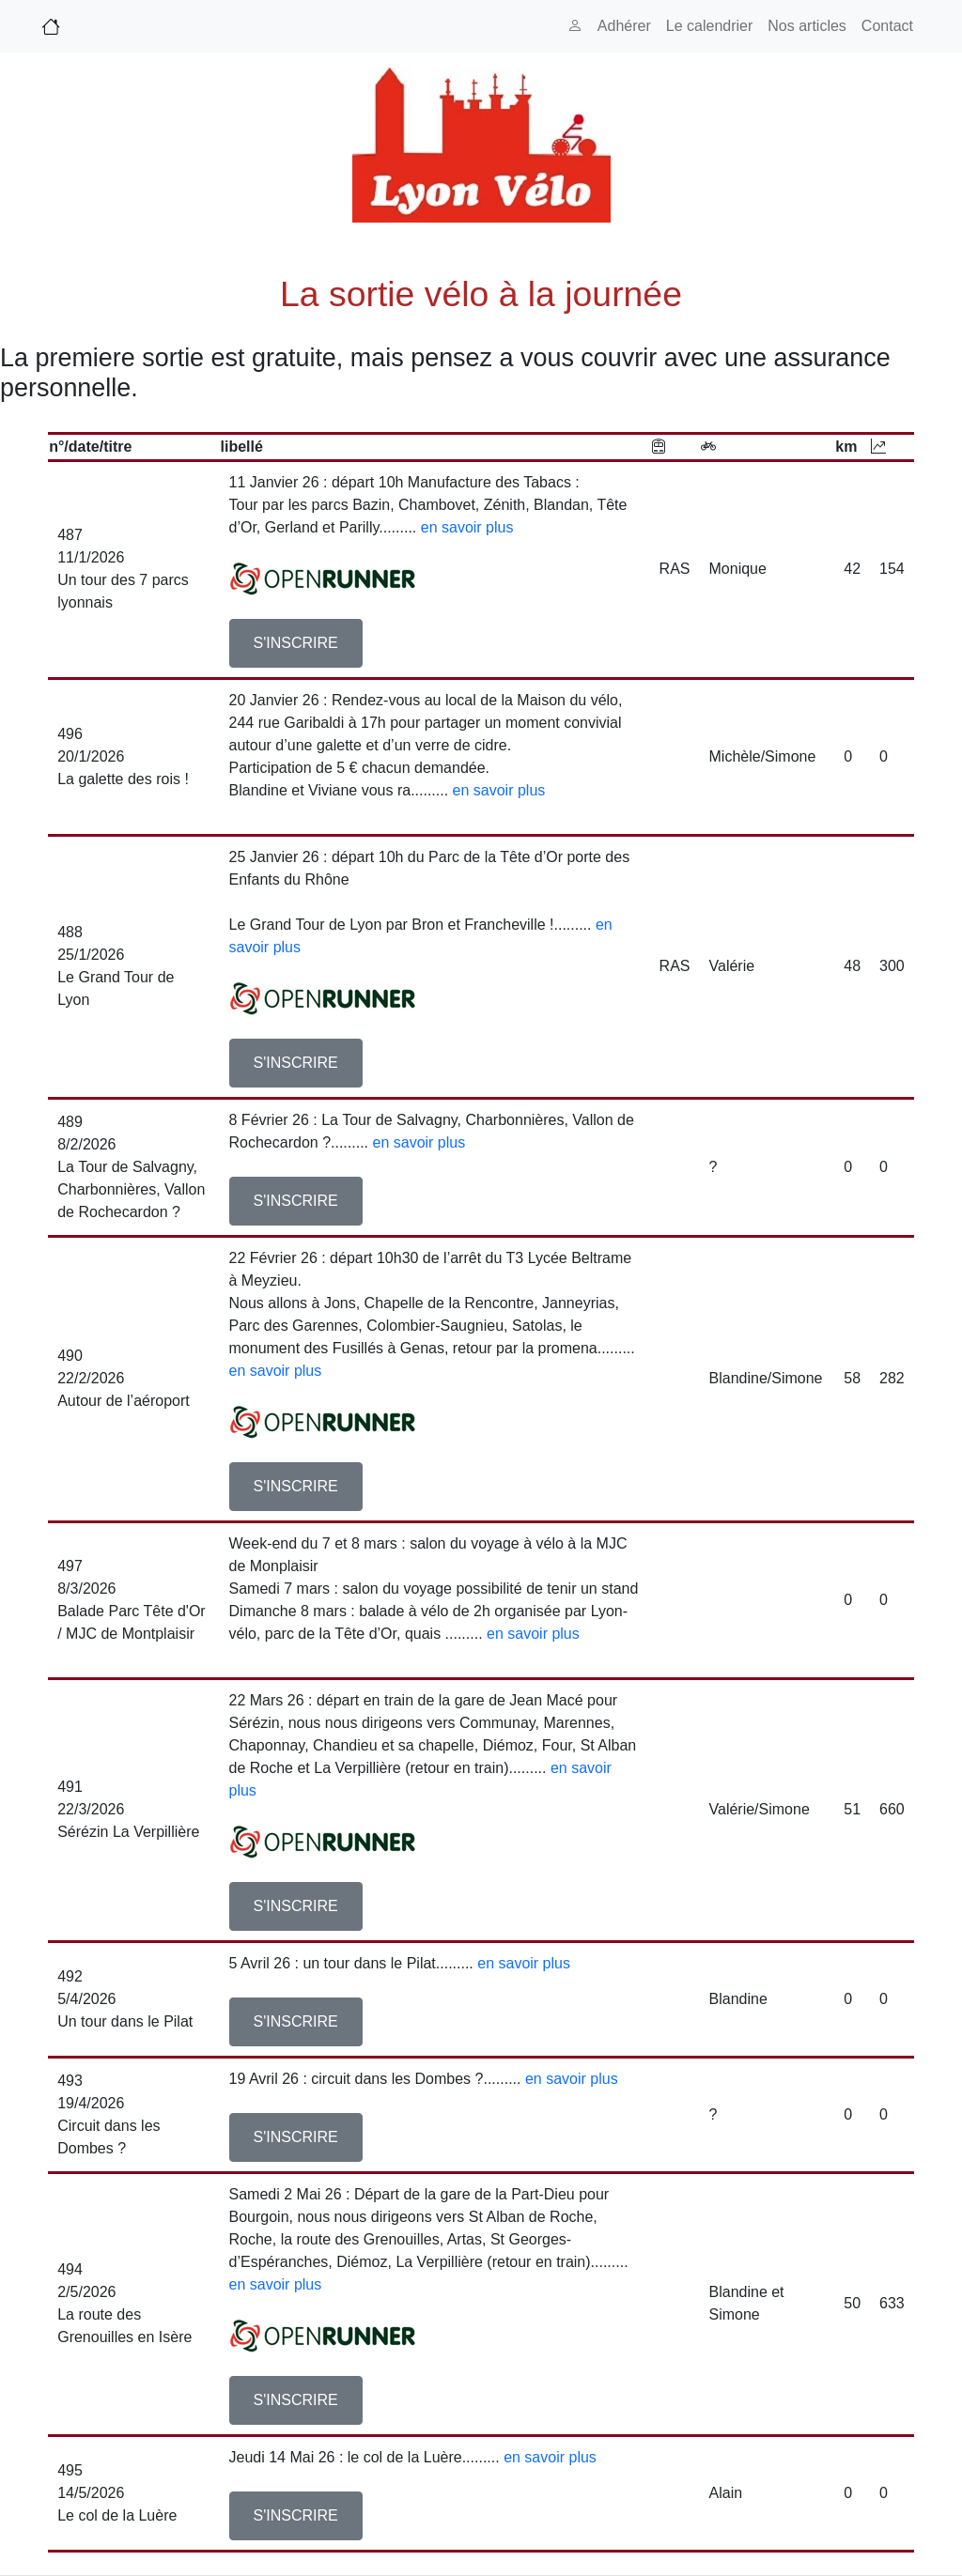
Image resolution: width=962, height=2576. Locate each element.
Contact (887, 26)
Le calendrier (709, 26)
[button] (296, 643)
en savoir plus (467, 527)
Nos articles (807, 26)
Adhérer (624, 26)
